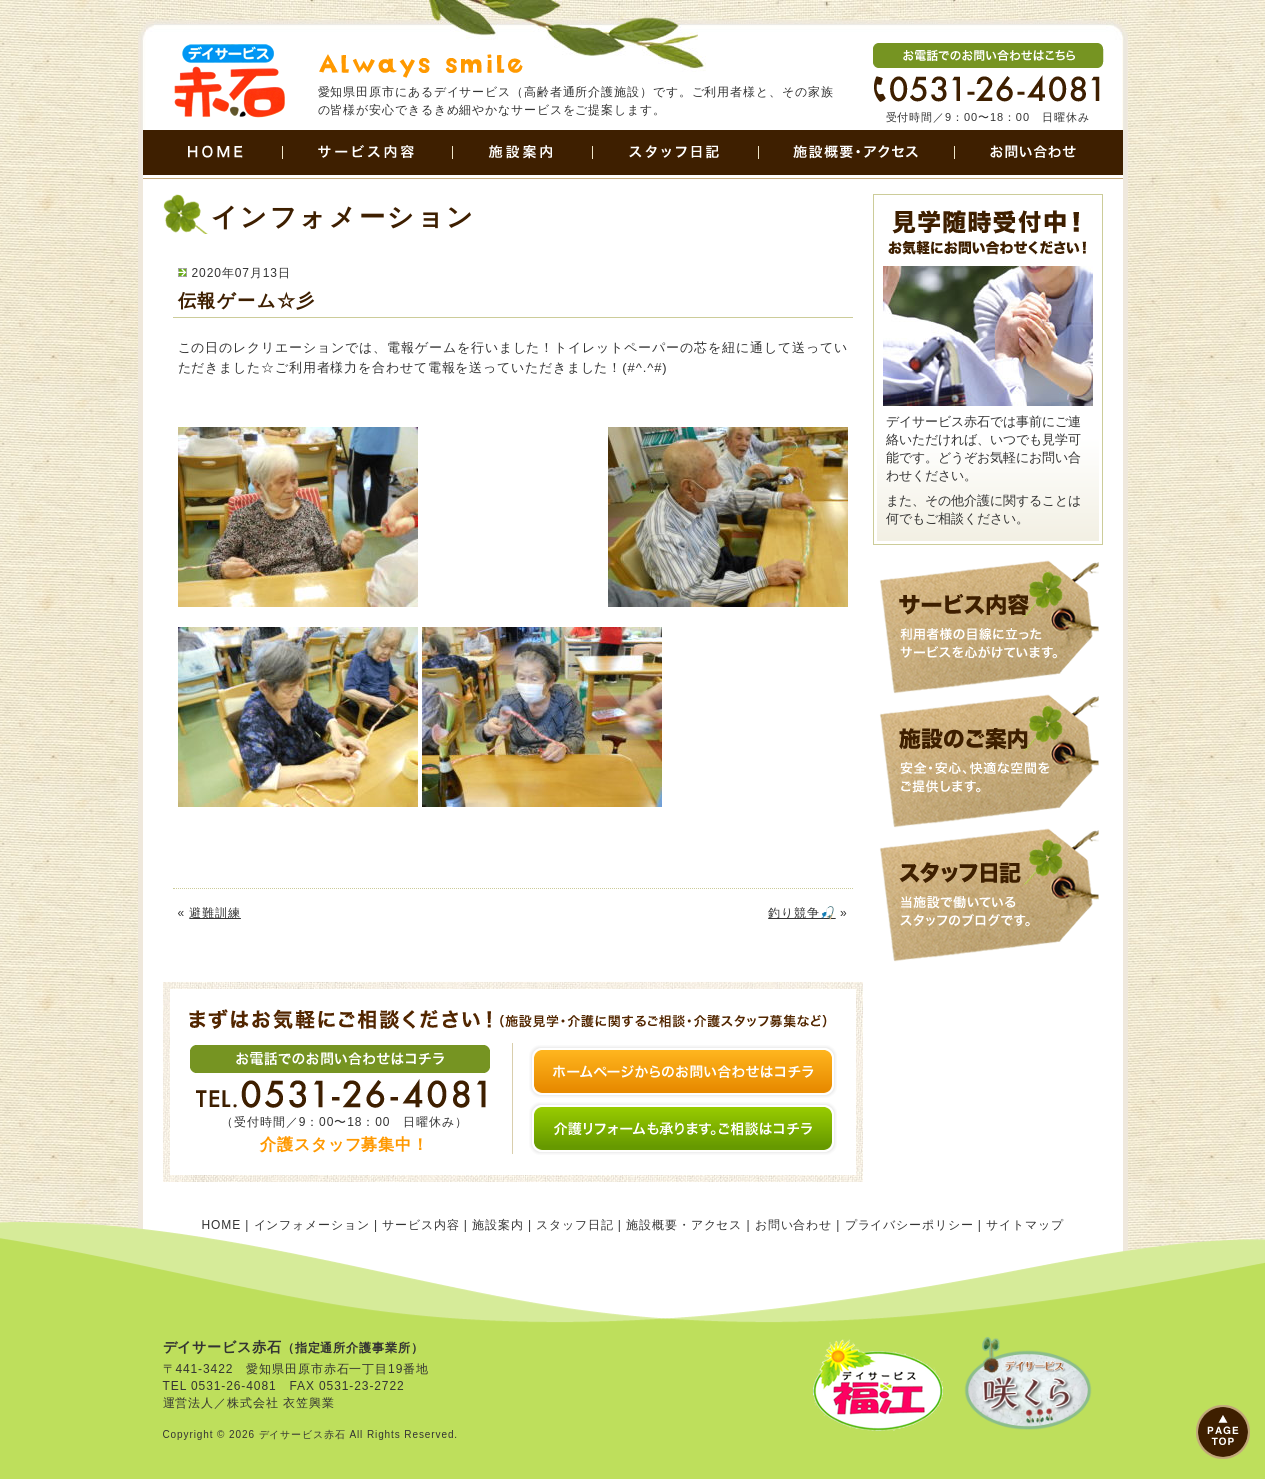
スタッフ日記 (675, 154)
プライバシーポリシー (909, 1225)
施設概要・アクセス (856, 154)
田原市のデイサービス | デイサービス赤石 (228, 82)
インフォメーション (312, 1225)
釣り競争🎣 (802, 913)
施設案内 (522, 154)
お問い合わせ (1038, 154)
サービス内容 (367, 154)
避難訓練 (215, 913)
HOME (212, 154)
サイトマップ (1024, 1225)
